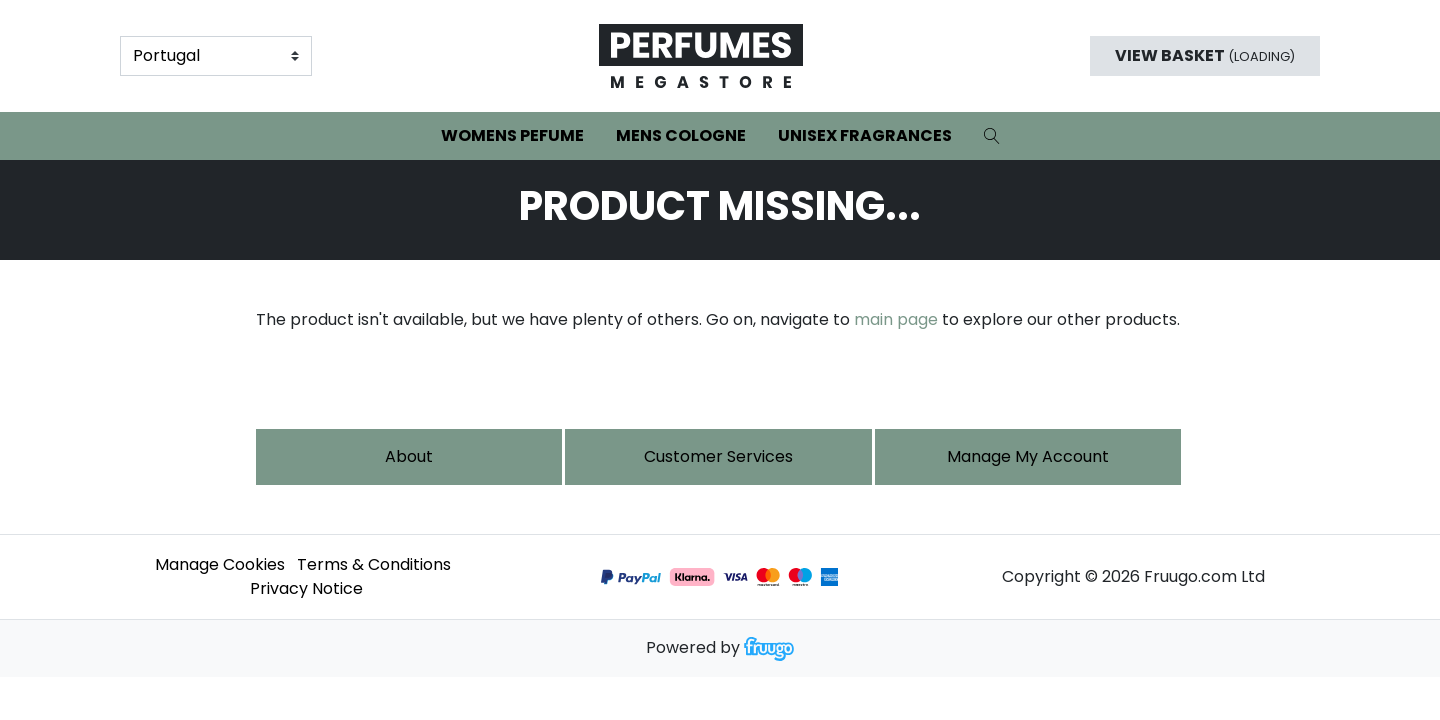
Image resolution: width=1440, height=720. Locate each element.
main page (896, 319)
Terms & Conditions (374, 564)
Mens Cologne (681, 135)
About (409, 456)
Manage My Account (1028, 456)
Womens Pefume (512, 135)
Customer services (718, 456)
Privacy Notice (306, 588)
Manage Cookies (220, 564)
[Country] (216, 56)
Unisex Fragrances (865, 135)
